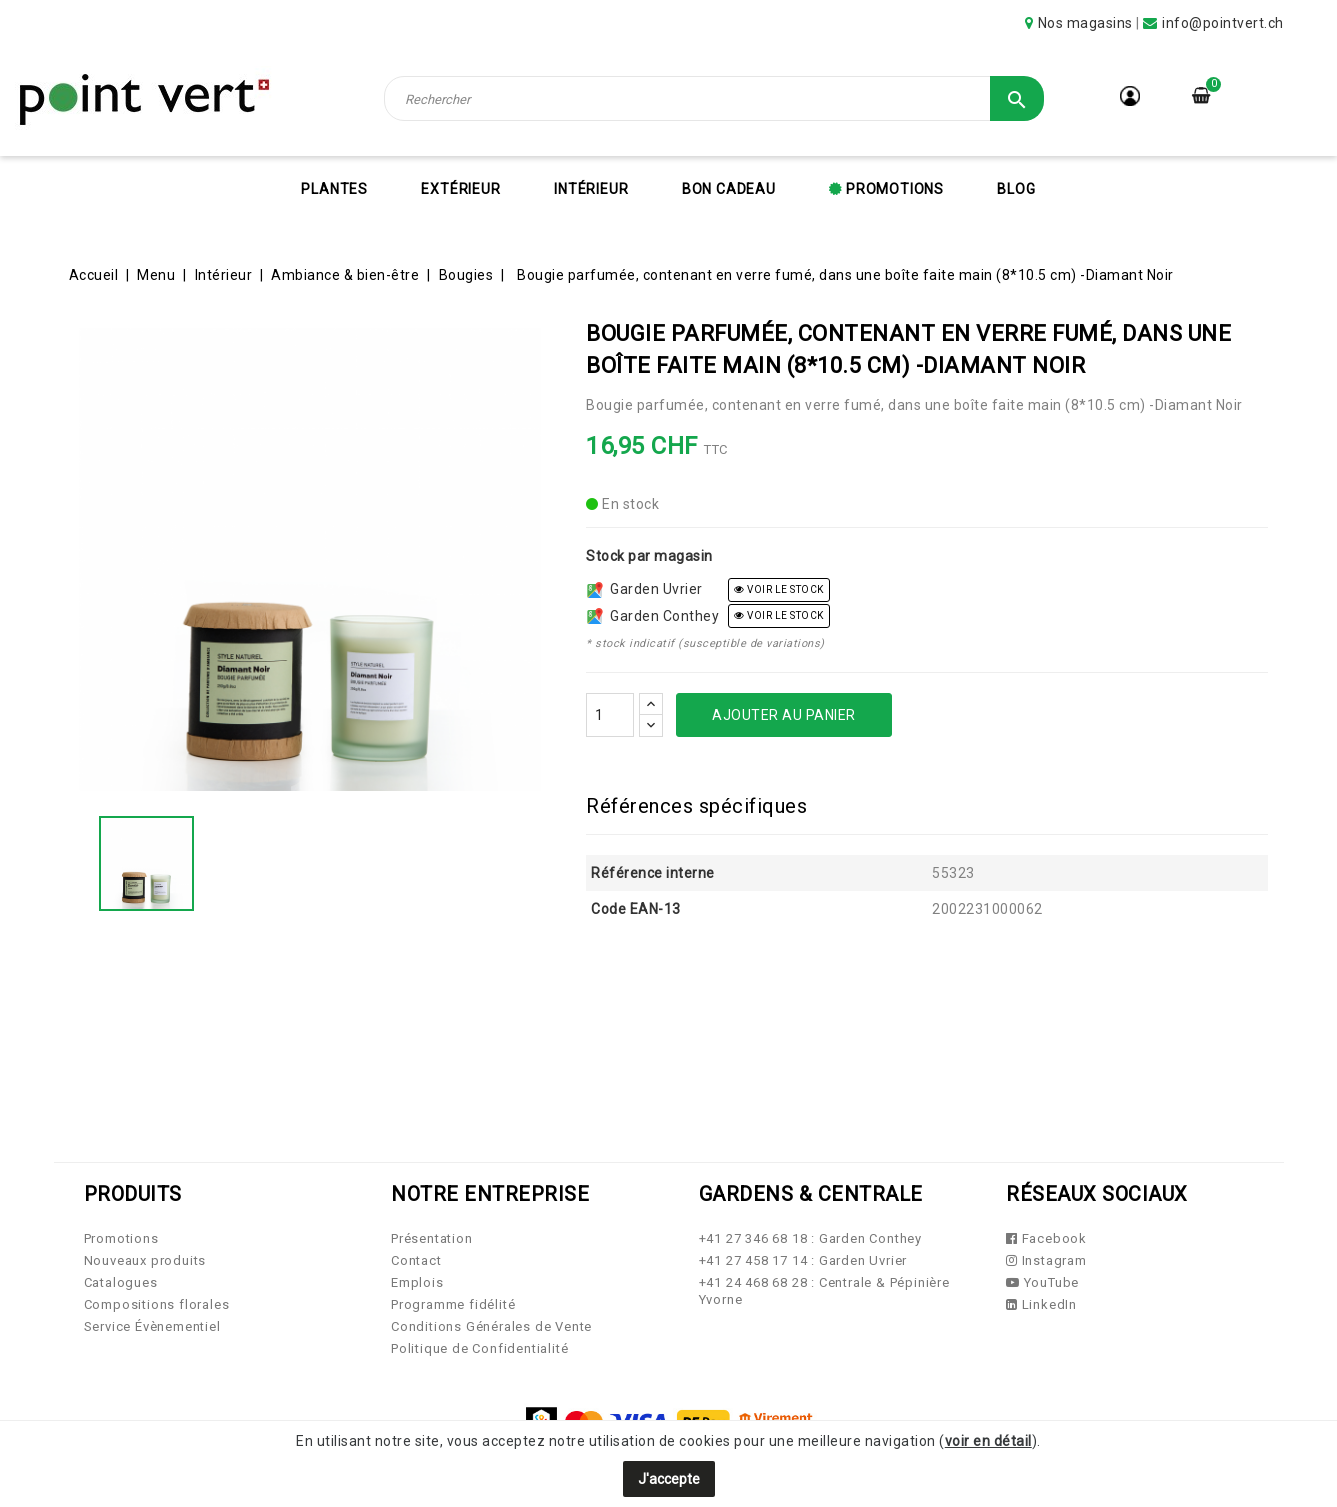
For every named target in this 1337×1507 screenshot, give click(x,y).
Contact (416, 1260)
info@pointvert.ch (1223, 23)
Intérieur (591, 189)
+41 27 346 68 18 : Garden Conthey (810, 1238)
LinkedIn (1041, 1304)
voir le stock (779, 589)
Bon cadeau (729, 189)
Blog (1016, 189)
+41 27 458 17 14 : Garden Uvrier (803, 1260)
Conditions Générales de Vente (491, 1326)
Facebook (1046, 1238)
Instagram (1046, 1260)
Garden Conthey (653, 616)
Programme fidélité (453, 1304)
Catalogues (121, 1282)
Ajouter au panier (784, 715)
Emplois (417, 1282)
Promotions (893, 189)
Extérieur (460, 189)
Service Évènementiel (152, 1326)
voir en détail (988, 1441)
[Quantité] (610, 715)
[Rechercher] (714, 98)
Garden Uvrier (645, 589)
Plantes (334, 189)
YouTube (1042, 1282)
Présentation (432, 1238)
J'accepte (669, 1479)
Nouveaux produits (145, 1260)
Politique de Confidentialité (479, 1348)
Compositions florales (157, 1304)
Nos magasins (1085, 23)
